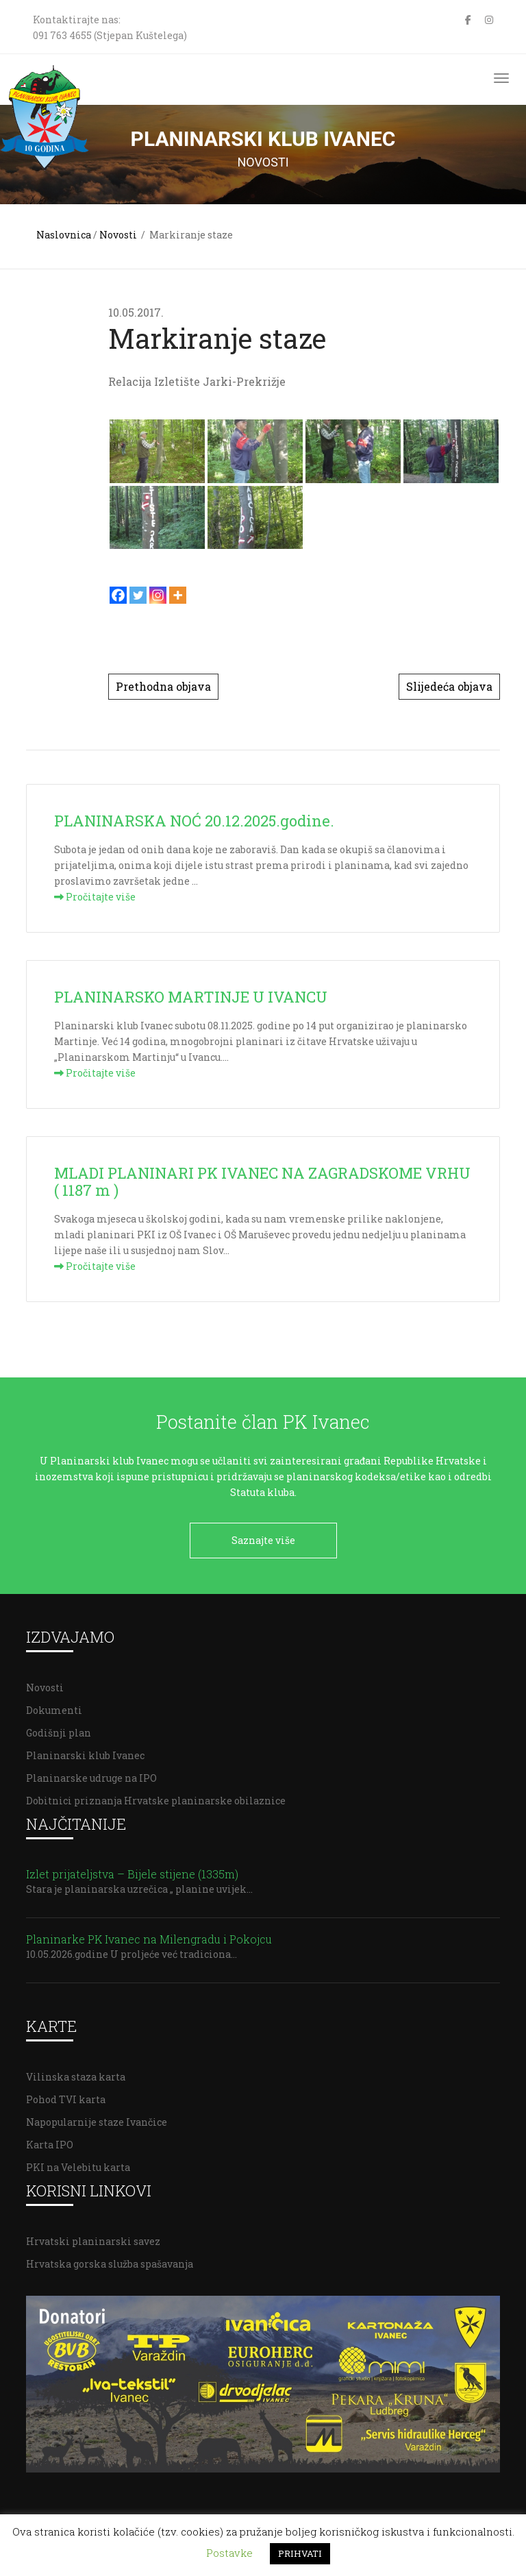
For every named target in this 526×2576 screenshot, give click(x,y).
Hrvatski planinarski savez (93, 2239)
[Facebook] (118, 595)
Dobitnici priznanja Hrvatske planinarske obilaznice (156, 1799)
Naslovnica (63, 234)
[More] (177, 595)
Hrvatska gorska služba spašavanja (109, 2262)
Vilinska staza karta (75, 2075)
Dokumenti (54, 1708)
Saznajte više (263, 1540)
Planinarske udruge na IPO (91, 1776)
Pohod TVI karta (65, 2098)
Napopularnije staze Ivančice (96, 2120)
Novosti (118, 234)
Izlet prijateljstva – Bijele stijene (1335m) (132, 1872)
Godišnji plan (58, 1731)
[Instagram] (157, 595)
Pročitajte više (95, 896)
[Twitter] (138, 595)
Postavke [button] (229, 2553)
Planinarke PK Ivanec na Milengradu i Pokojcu (149, 1937)
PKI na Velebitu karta (78, 2165)
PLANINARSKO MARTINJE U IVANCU (190, 997)
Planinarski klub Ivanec (85, 1754)
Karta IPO (49, 2143)
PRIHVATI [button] (300, 2553)
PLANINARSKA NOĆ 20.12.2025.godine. (194, 821)
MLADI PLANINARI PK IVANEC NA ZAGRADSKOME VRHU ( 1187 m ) (262, 1181)
